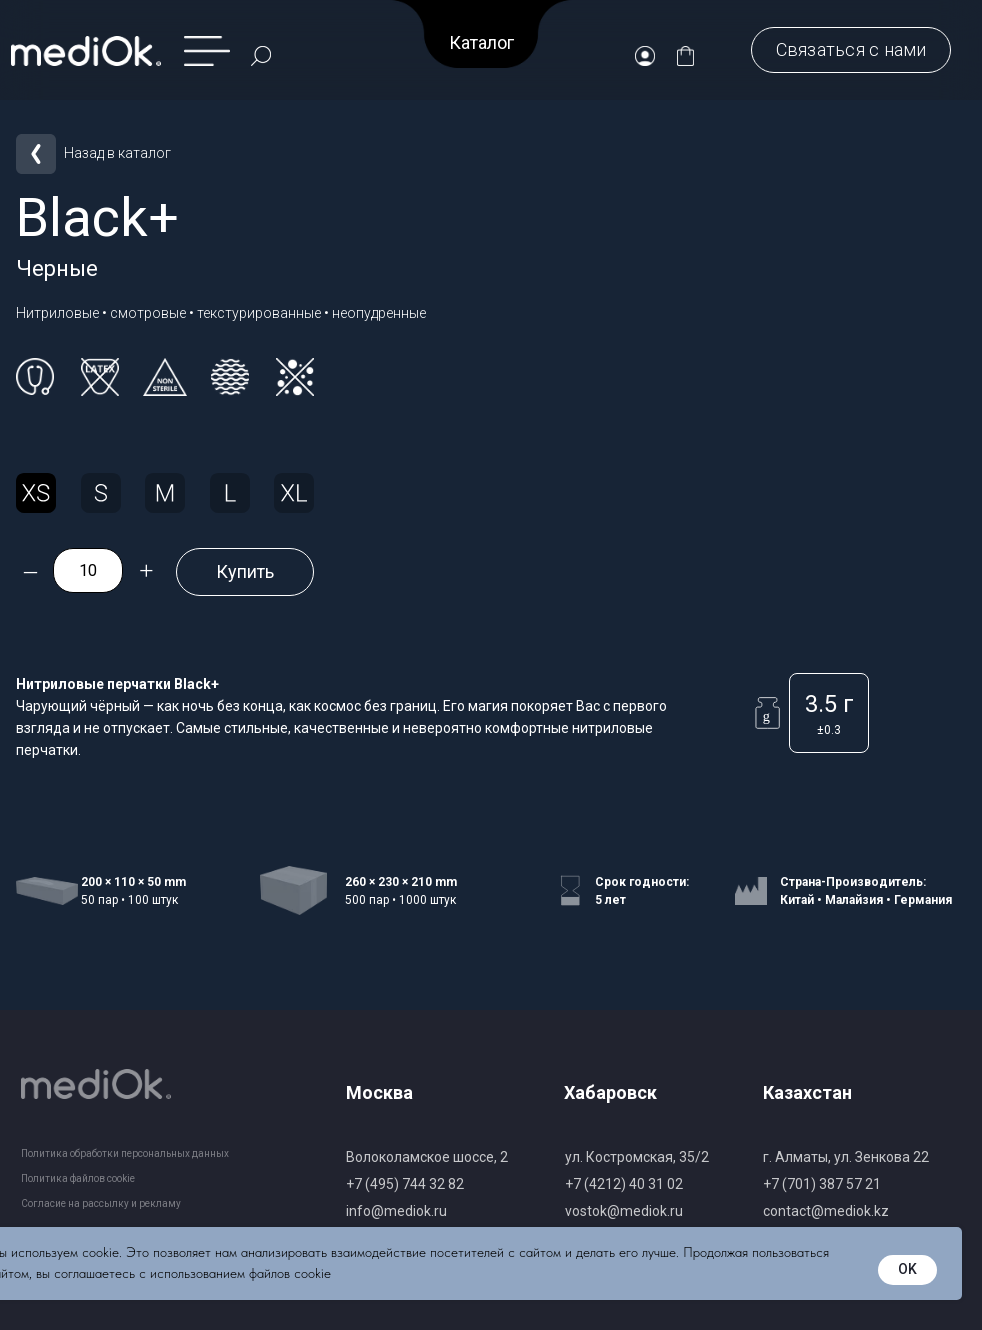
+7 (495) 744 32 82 (405, 1184)
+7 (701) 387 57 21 (822, 1184)
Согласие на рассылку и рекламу (101, 1203)
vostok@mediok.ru (624, 1211)
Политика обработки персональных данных (125, 1153)
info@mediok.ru (396, 1211)
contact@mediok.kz (826, 1211)
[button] (851, 50)
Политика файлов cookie (78, 1178)
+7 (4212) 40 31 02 (624, 1184)
